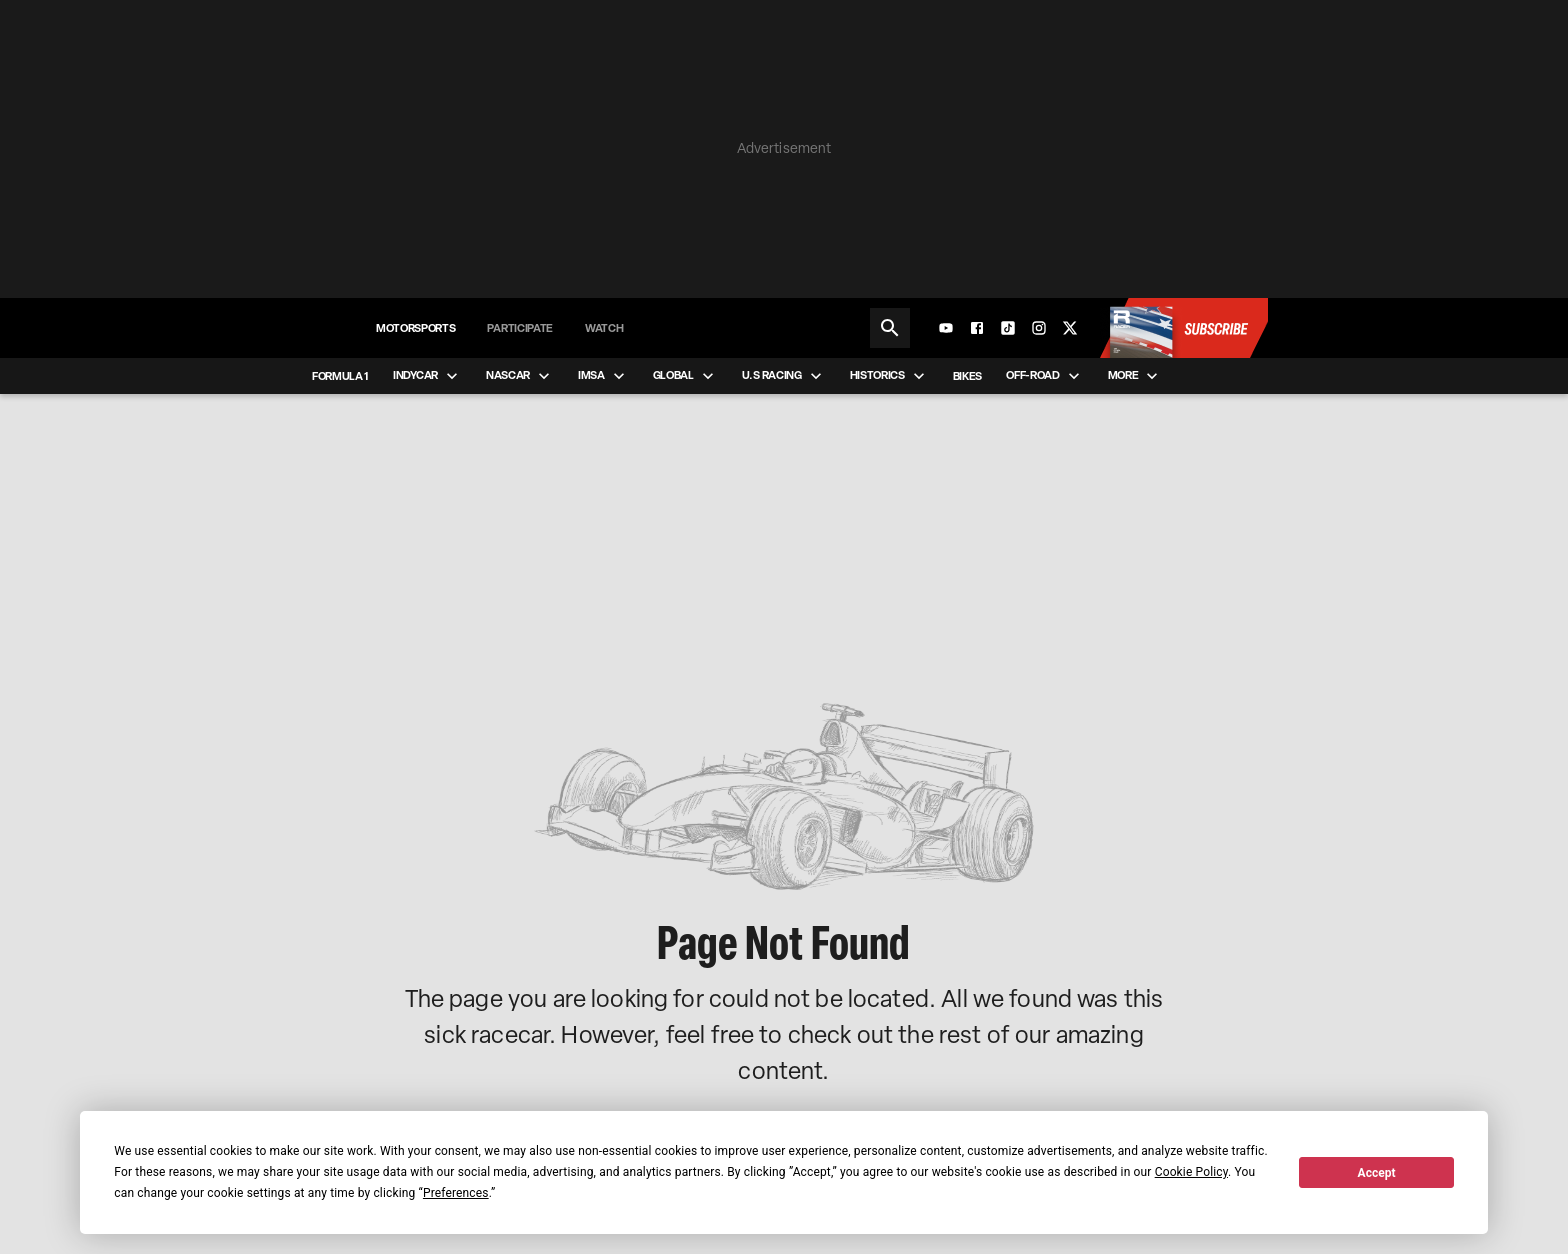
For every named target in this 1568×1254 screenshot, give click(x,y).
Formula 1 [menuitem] (340, 376)
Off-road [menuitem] (1044, 376)
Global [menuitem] (685, 376)
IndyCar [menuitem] (427, 376)
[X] (1070, 328)
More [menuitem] (1135, 376)
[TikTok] (1008, 328)
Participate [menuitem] (519, 328)
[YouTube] (946, 328)
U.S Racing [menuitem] (784, 376)
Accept (1377, 1173)
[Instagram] (1039, 328)
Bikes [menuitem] (967, 376)
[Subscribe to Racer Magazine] (1183, 328)
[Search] (890, 328)
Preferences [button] (456, 1193)
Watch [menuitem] (604, 328)
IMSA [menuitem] (603, 376)
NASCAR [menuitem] (520, 376)
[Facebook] (977, 328)
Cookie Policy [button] (1191, 1172)
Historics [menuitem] (889, 376)
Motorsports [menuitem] (415, 328)
